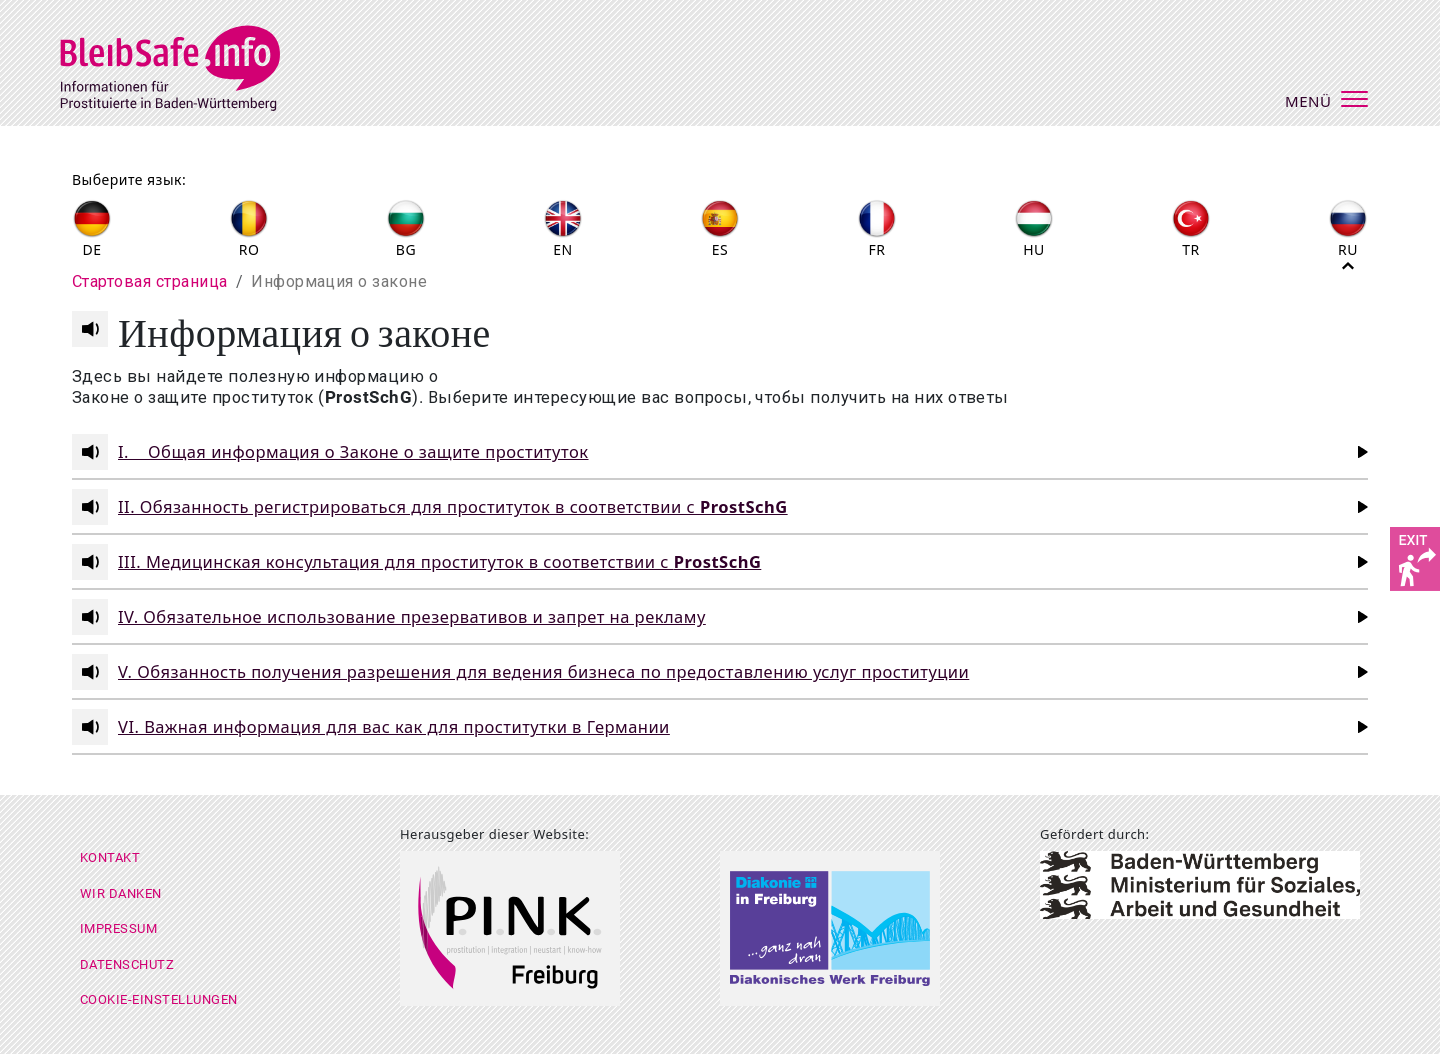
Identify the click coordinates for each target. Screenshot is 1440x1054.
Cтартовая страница (150, 281)
